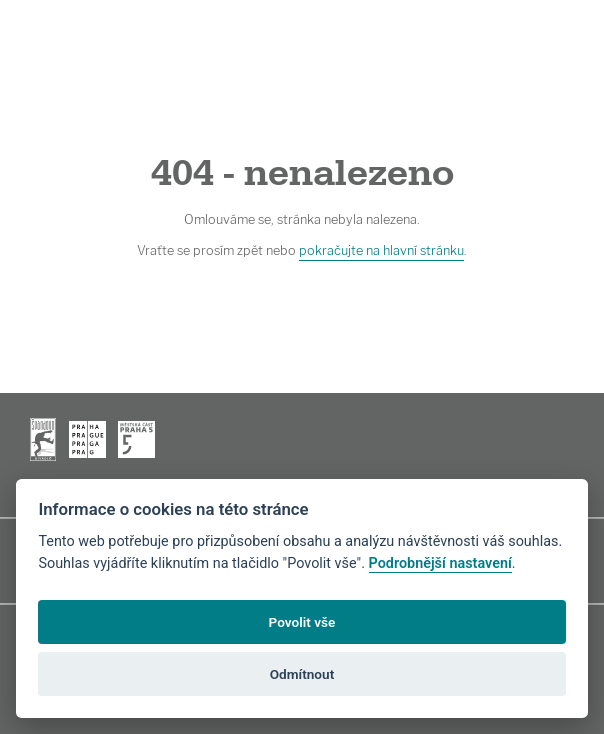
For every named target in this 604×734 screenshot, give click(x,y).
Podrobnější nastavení (440, 563)
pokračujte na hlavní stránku (381, 250)
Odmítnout (302, 674)
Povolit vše (302, 622)
